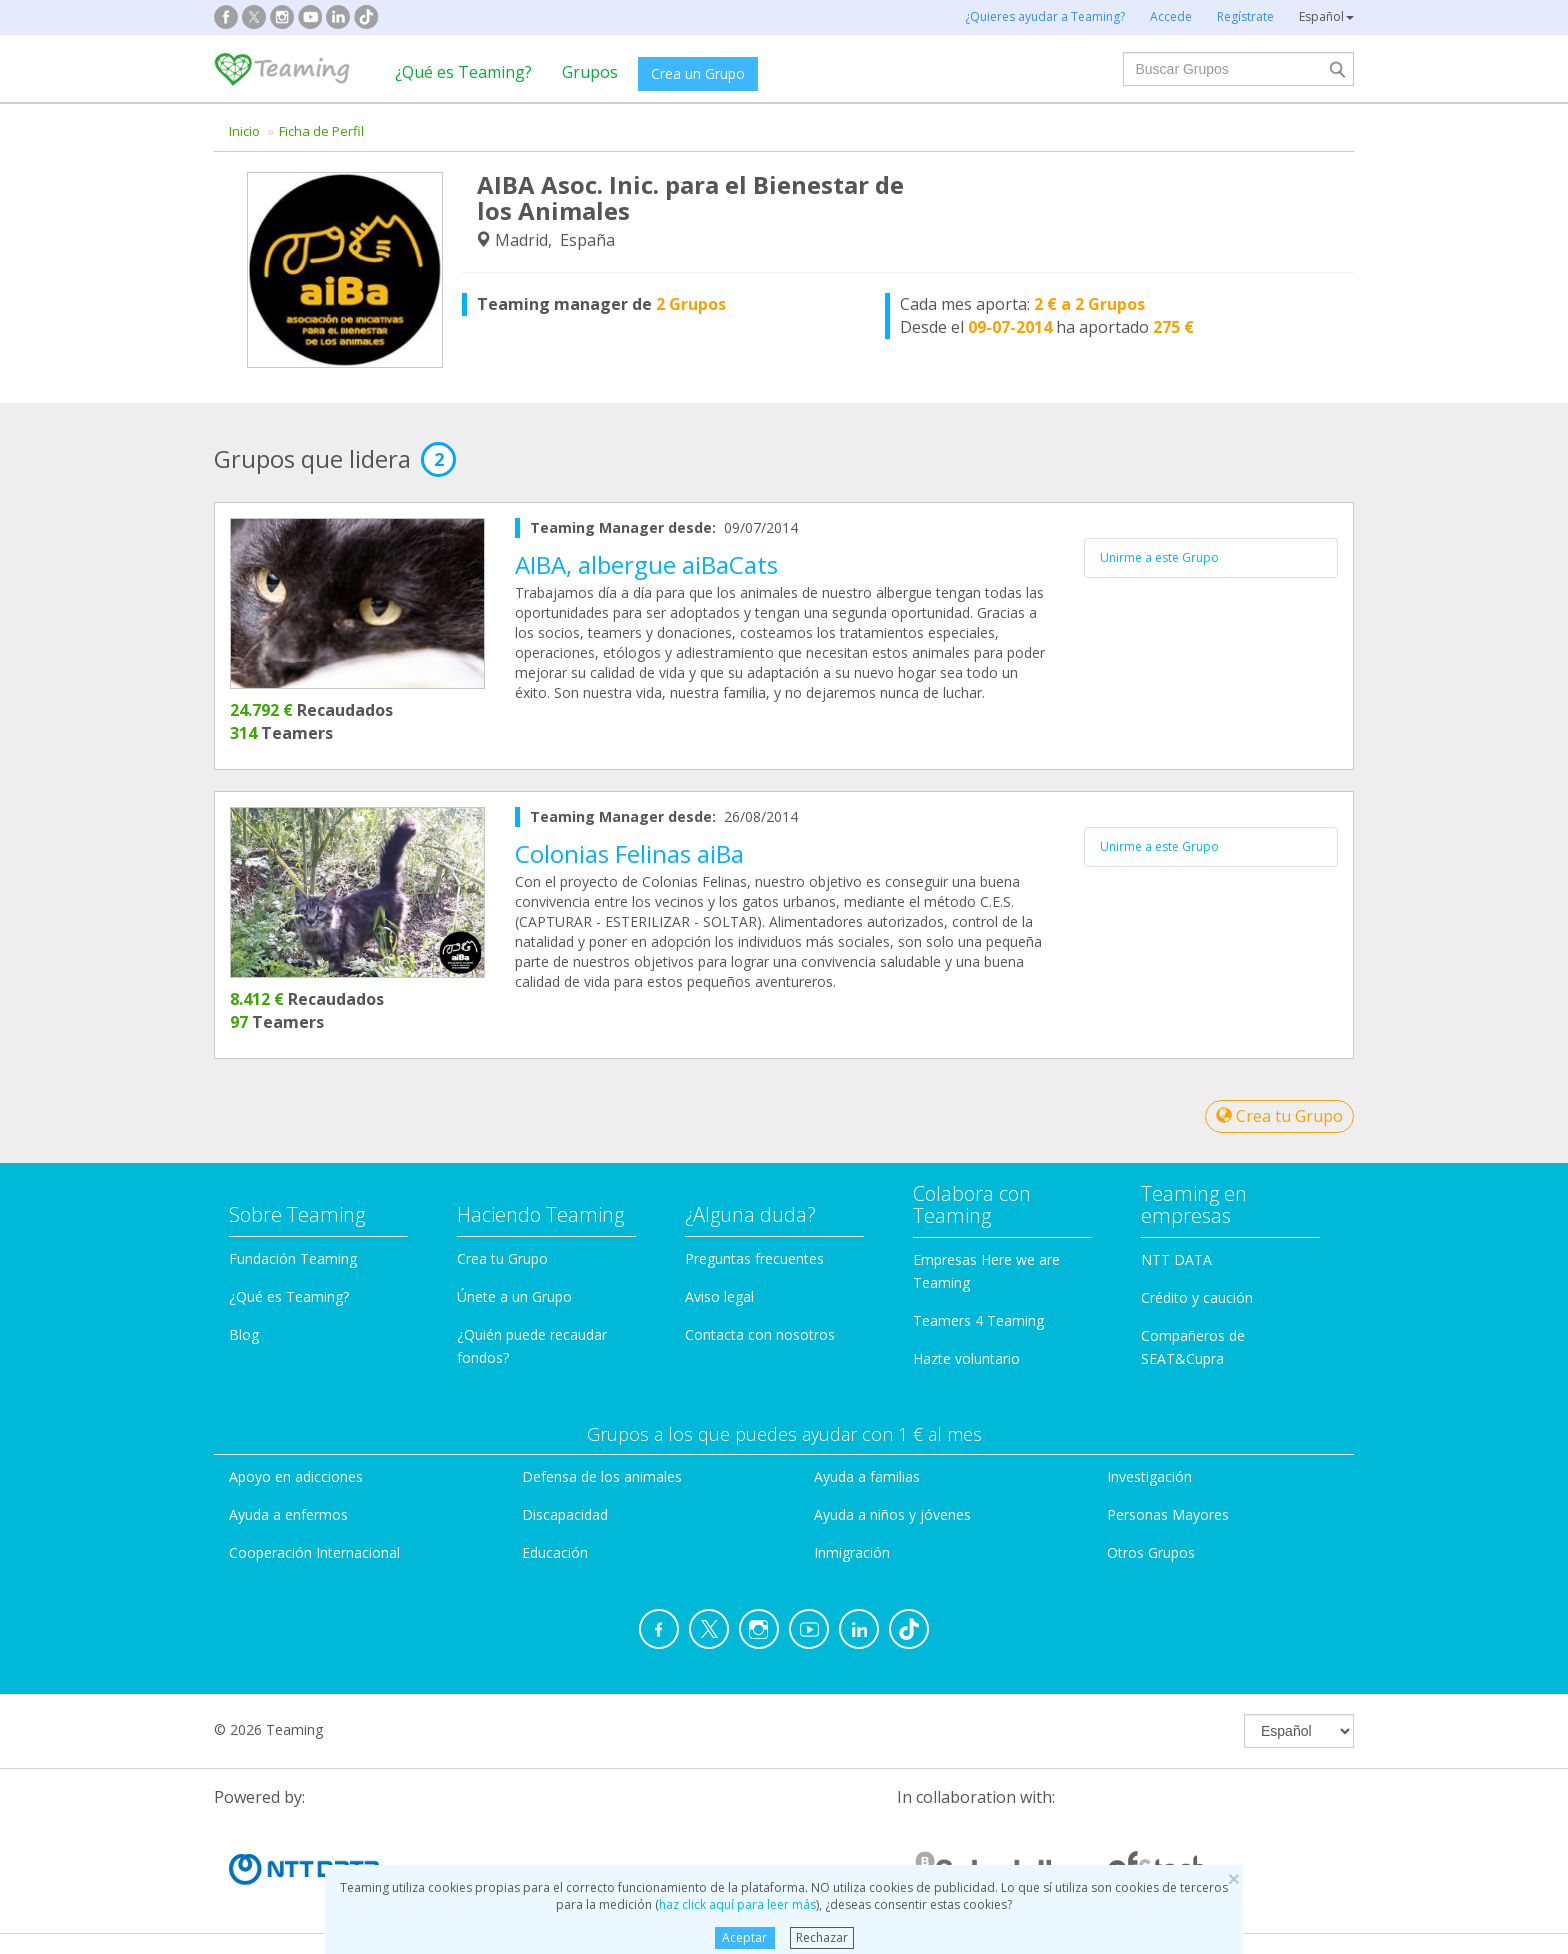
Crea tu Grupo (1279, 1116)
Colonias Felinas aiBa (629, 853)
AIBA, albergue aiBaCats (646, 564)
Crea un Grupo (698, 73)
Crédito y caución (1197, 1297)
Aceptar (744, 1937)
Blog (244, 1334)
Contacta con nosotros (760, 1334)
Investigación (1149, 1476)
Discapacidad (565, 1514)
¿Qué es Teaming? (463, 72)
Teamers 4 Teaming (978, 1320)
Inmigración (852, 1552)
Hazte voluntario (966, 1358)
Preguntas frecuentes (754, 1258)
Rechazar (822, 1937)
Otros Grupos (1151, 1552)
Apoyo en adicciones (296, 1476)
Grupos (590, 72)
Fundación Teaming (293, 1258)
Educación (555, 1552)
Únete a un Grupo (514, 1296)
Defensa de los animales (602, 1476)
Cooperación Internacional (314, 1552)
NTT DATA (1176, 1259)
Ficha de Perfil (321, 131)
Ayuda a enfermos (288, 1514)
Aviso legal (719, 1296)
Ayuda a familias (867, 1476)
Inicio (244, 131)
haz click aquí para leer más (737, 1904)
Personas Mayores (1168, 1514)
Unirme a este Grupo (1159, 557)
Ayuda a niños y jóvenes (892, 1514)
